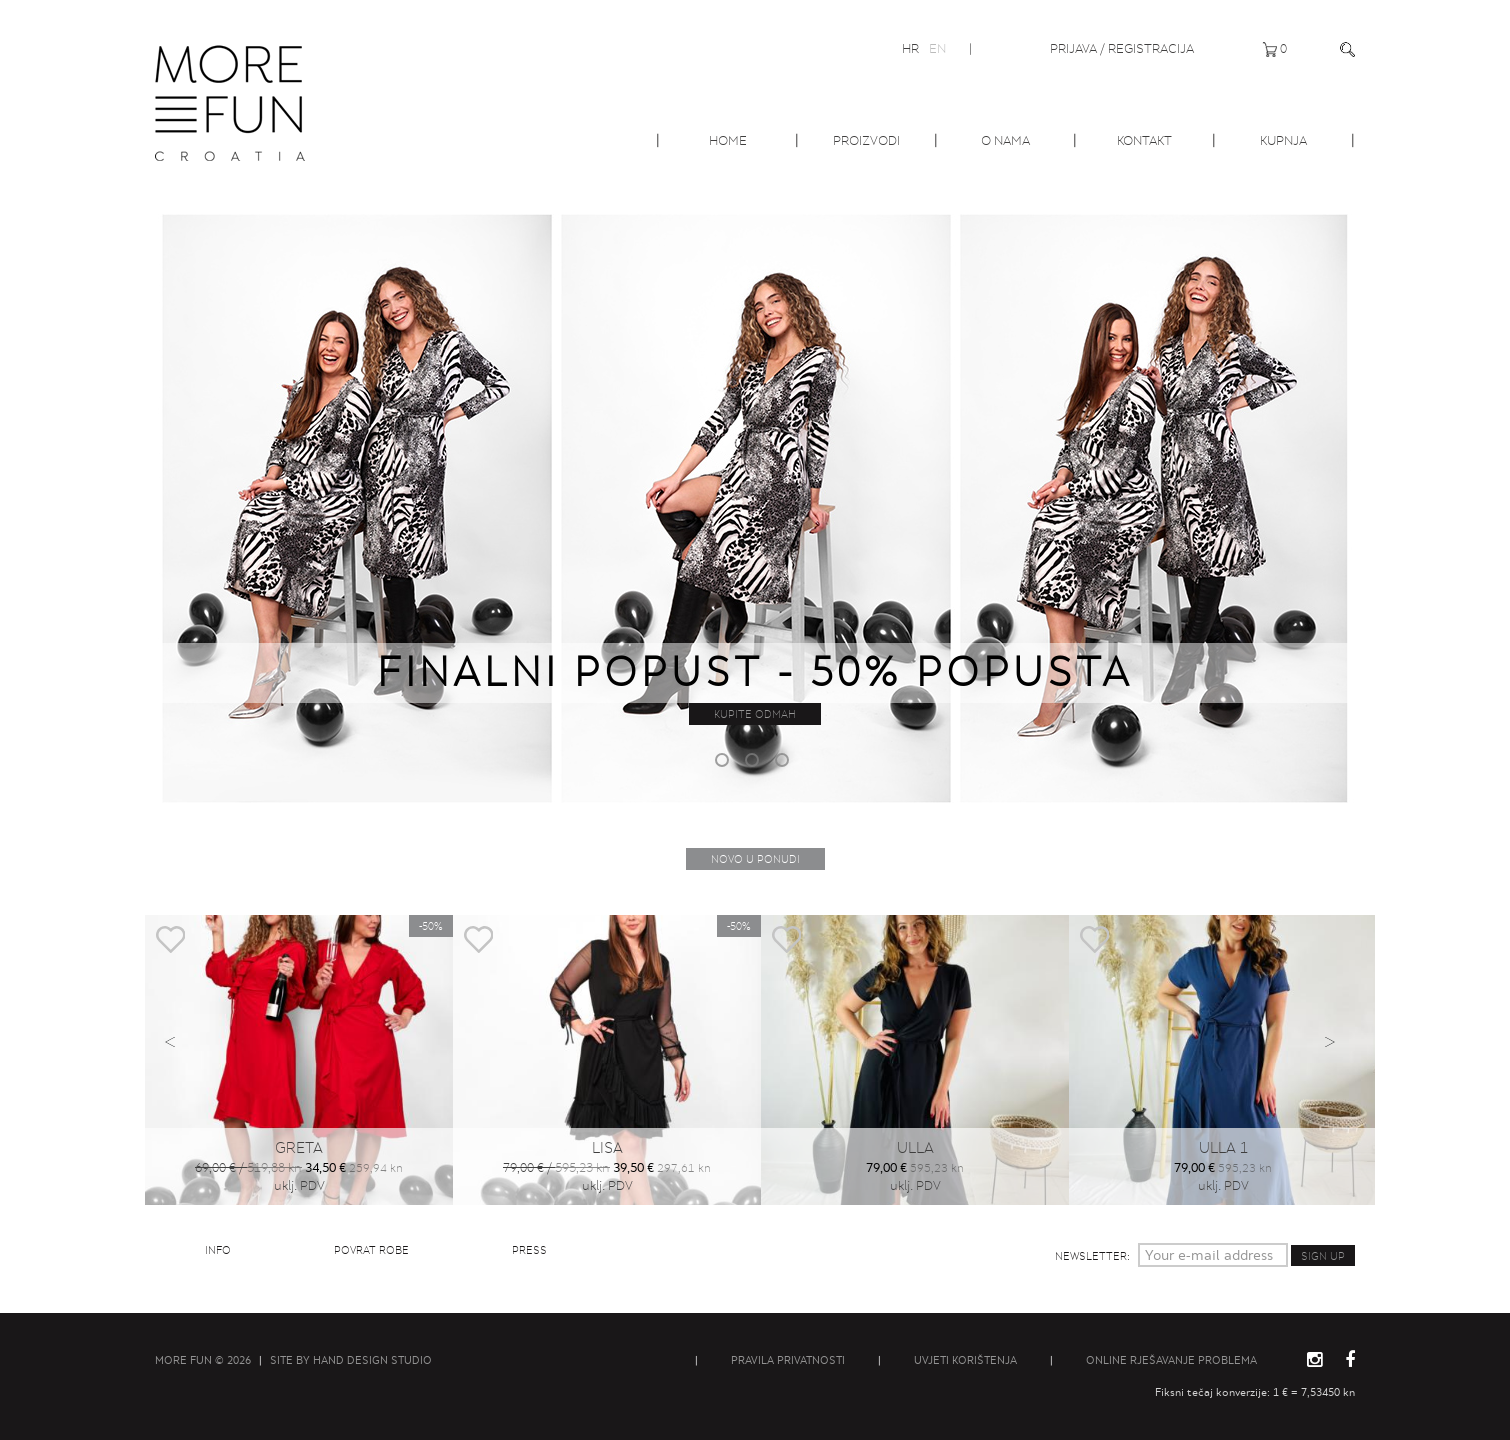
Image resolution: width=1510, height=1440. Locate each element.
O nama (1005, 140)
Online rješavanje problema (1171, 1360)
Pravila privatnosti (788, 1360)
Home (728, 140)
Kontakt (1144, 140)
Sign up (1323, 1256)
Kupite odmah (755, 714)
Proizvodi (866, 140)
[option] (755, 504)
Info (218, 1250)
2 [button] (755, 763)
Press (529, 1250)
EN (937, 48)
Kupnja (1283, 140)
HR (910, 48)
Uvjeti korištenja (965, 1360)
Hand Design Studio (372, 1360)
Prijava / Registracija (1122, 48)
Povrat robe (371, 1250)
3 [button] (785, 763)
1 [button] (725, 763)
